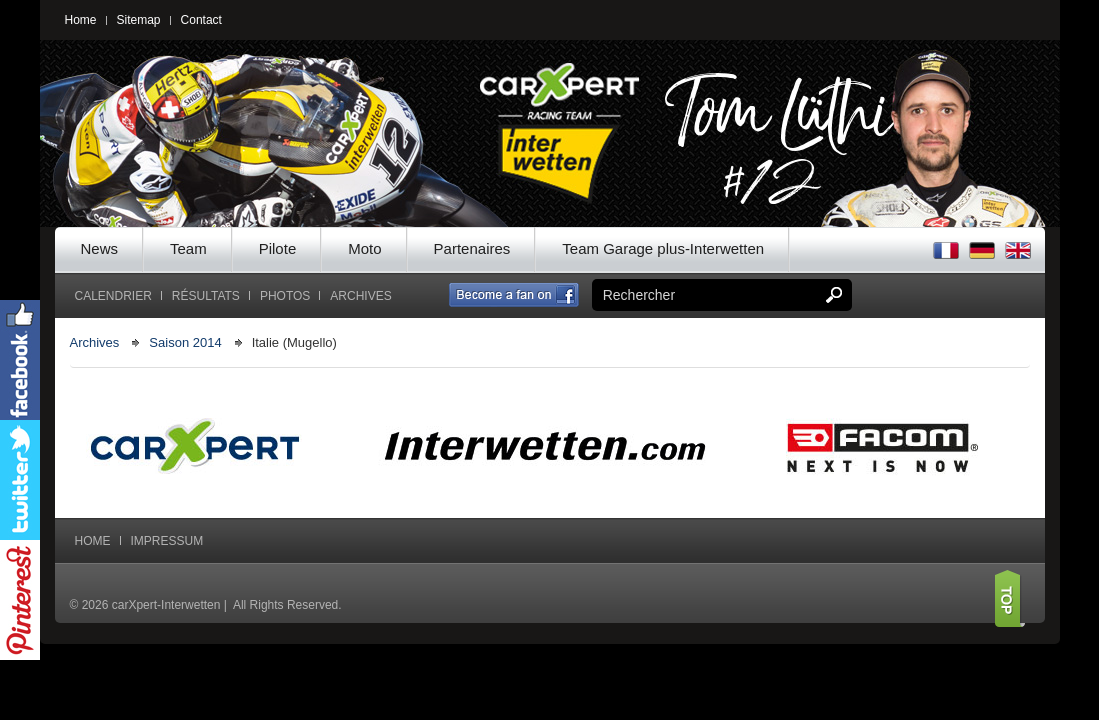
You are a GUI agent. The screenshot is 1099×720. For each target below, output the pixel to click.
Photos (285, 296)
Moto (364, 248)
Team (188, 248)
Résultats (206, 296)
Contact (201, 20)
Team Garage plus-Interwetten (663, 248)
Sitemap (139, 20)
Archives (360, 296)
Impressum (167, 541)
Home (81, 20)
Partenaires (472, 248)
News (100, 248)
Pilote (278, 248)
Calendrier (113, 296)
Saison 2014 (185, 342)
